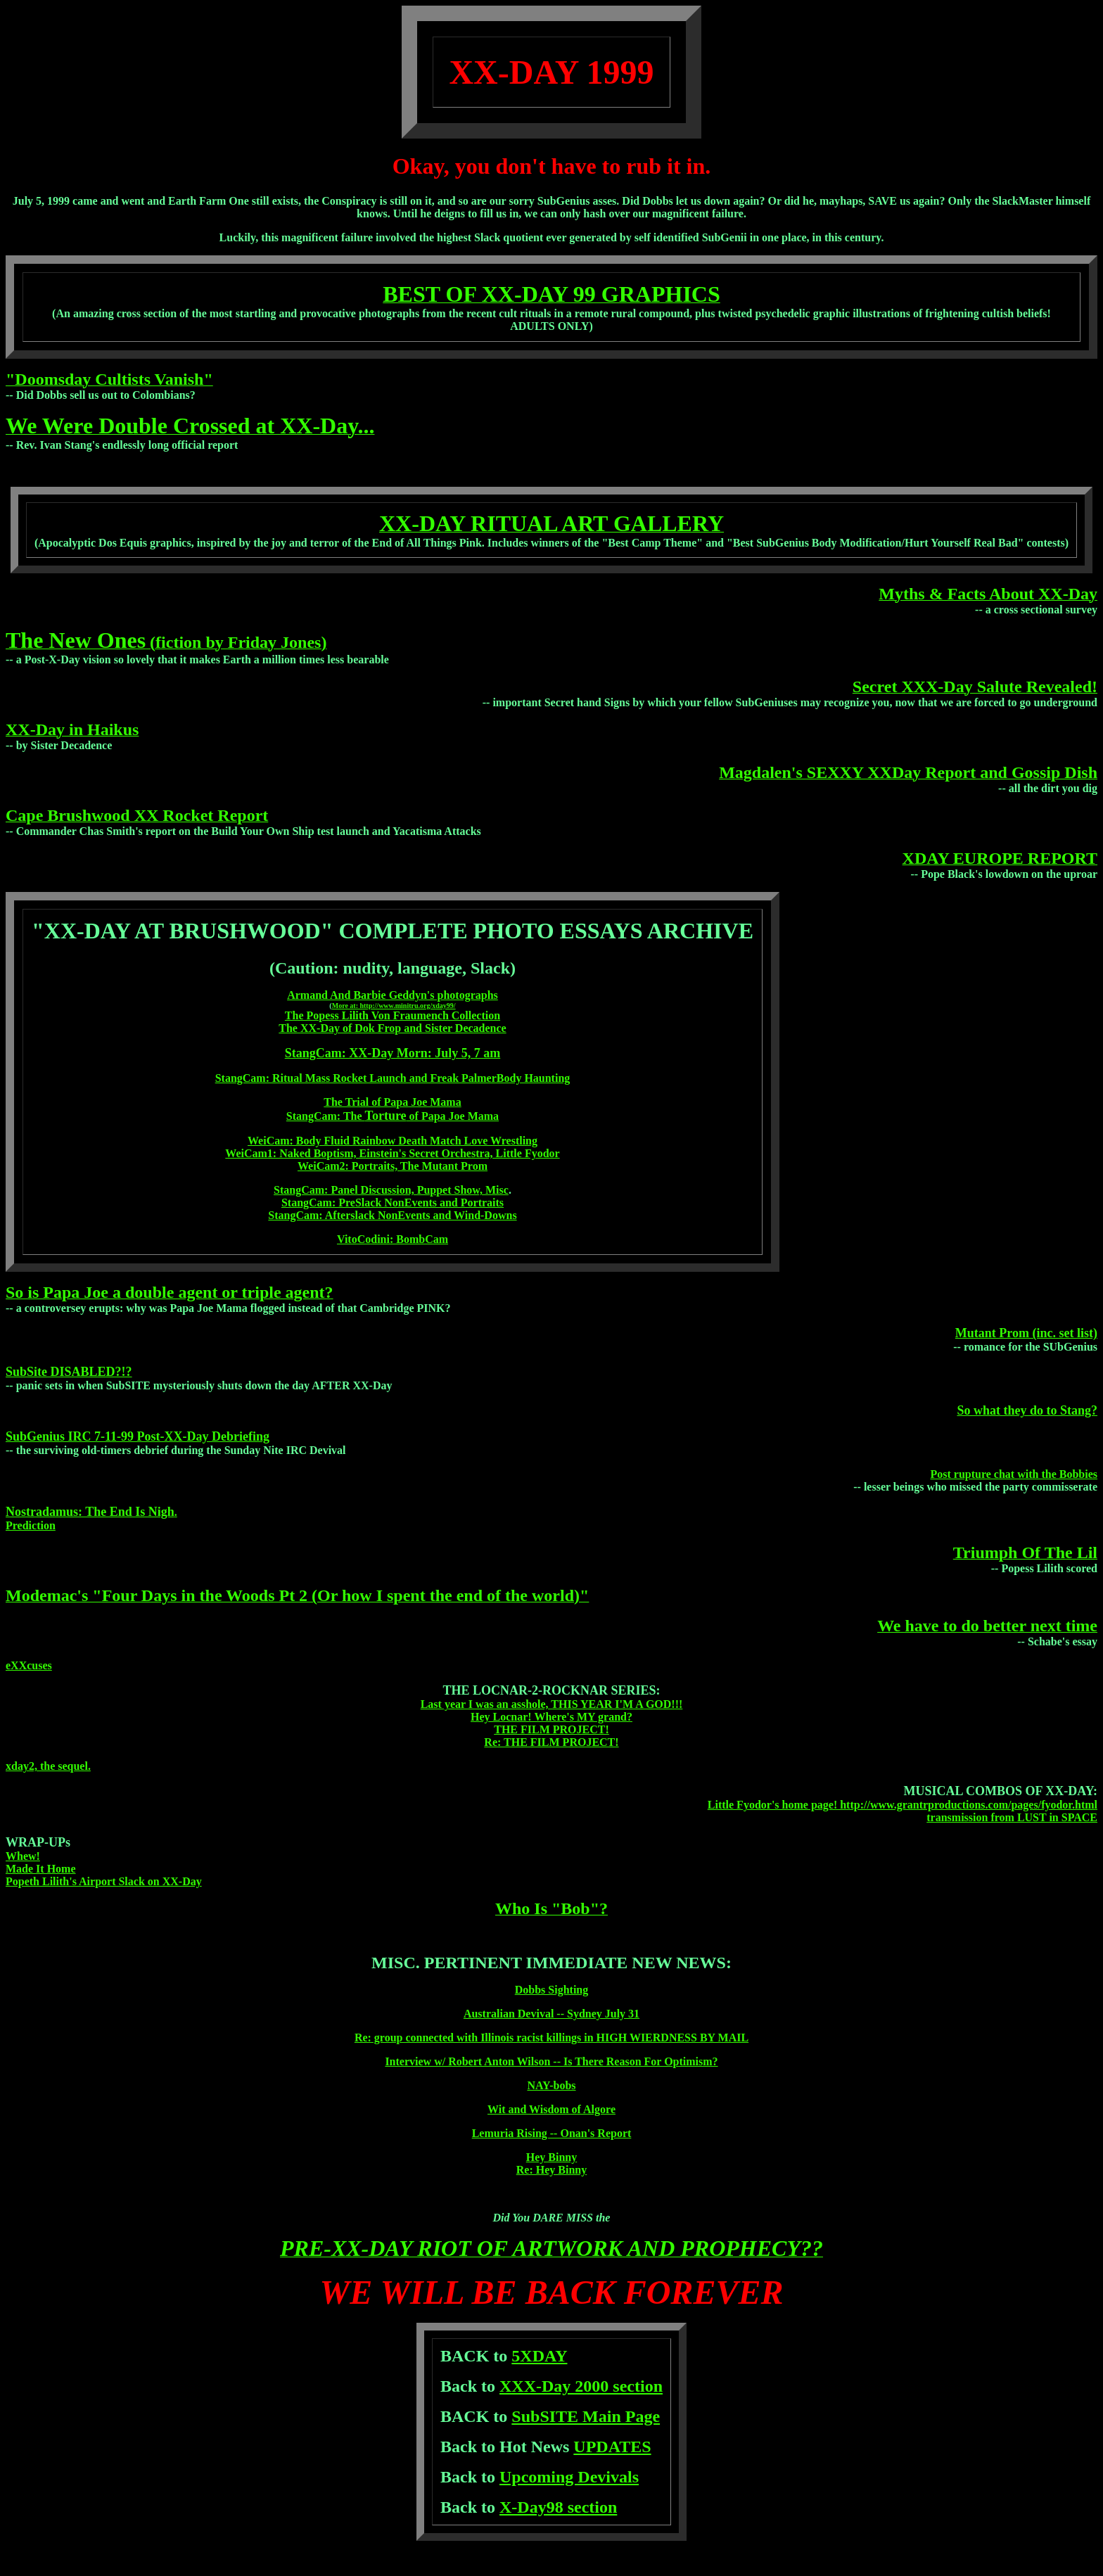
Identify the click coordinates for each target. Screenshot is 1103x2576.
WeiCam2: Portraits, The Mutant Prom (392, 1166)
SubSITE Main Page (585, 2416)
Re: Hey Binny (551, 2170)
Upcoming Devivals (569, 2477)
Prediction (31, 1525)
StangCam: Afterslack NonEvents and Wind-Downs (392, 1215)
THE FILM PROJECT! (551, 1729)
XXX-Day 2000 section (581, 2386)
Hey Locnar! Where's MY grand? (551, 1717)
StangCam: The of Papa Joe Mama (392, 1116)
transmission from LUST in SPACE (1011, 1817)
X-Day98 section (558, 2507)
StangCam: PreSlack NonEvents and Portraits (392, 1203)
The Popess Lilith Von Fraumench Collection (392, 1015)
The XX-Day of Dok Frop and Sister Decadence (392, 1028)
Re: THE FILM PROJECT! (551, 1742)
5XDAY (539, 2356)
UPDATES (612, 2446)
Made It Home (41, 1869)
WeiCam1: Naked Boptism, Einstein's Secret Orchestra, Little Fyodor (392, 1153)
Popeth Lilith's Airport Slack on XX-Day (104, 1881)
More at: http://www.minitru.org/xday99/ (394, 1005)
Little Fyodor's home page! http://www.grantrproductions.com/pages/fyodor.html (902, 1805)
